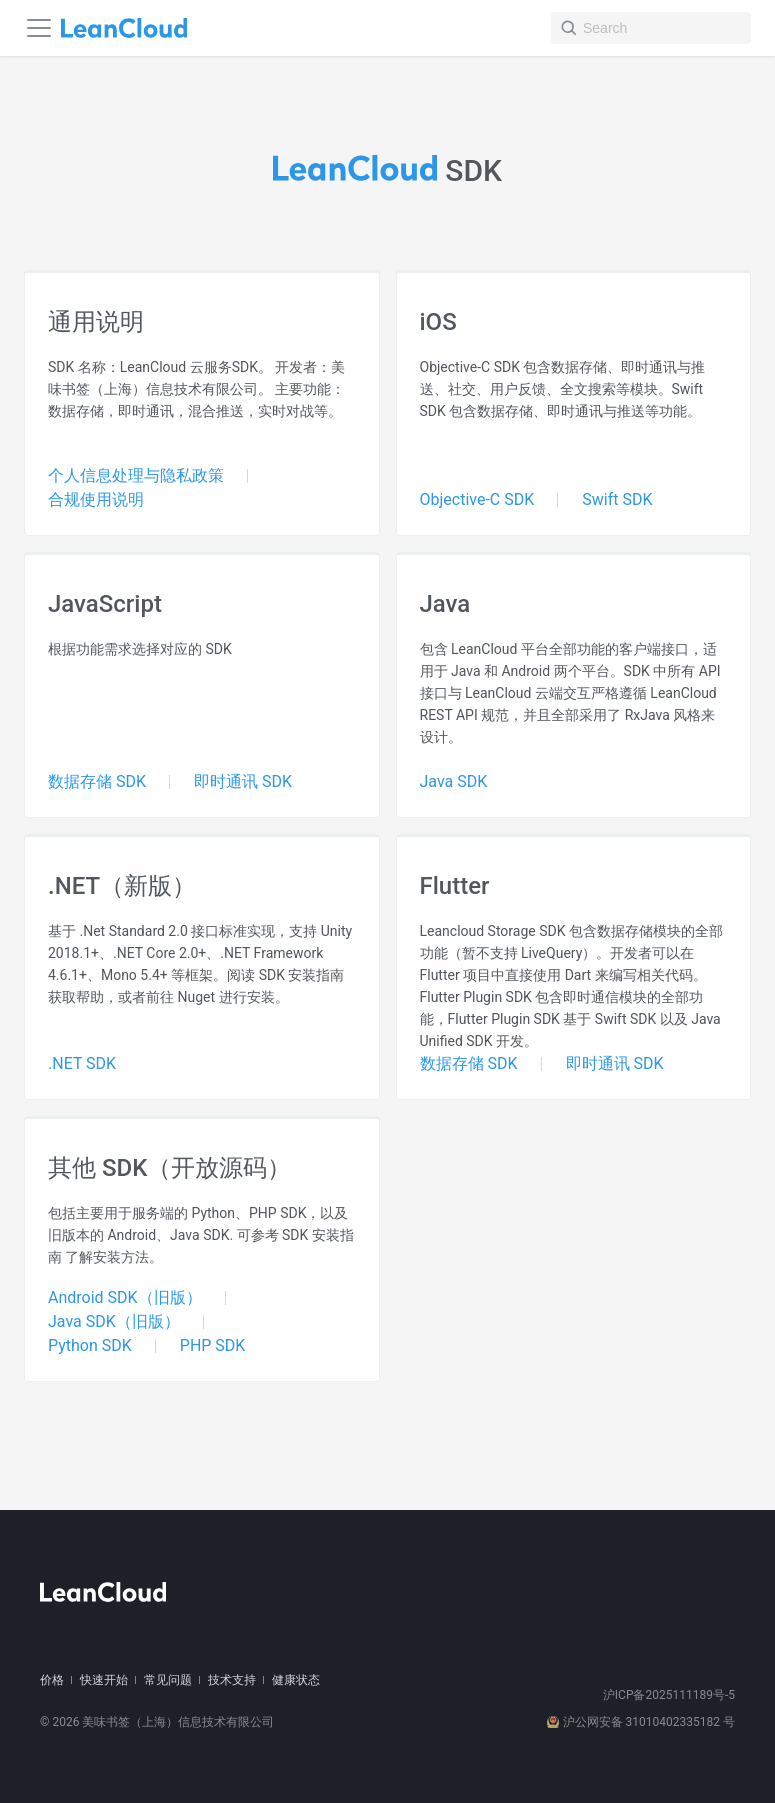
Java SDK (454, 781)
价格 (52, 1680)
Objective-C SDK (477, 499)
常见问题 (168, 1680)
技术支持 (232, 1680)
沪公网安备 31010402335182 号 (641, 1722)
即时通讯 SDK (243, 781)
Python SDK (90, 1345)
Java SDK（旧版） (114, 1321)
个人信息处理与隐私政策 (136, 475)
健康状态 (296, 1680)
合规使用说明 (96, 499)
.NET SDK (82, 1063)
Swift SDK (617, 499)
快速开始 (104, 1680)
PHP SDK (213, 1345)
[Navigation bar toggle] (39, 28)
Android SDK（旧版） (125, 1297)
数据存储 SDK (97, 781)
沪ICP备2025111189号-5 (669, 1695)
